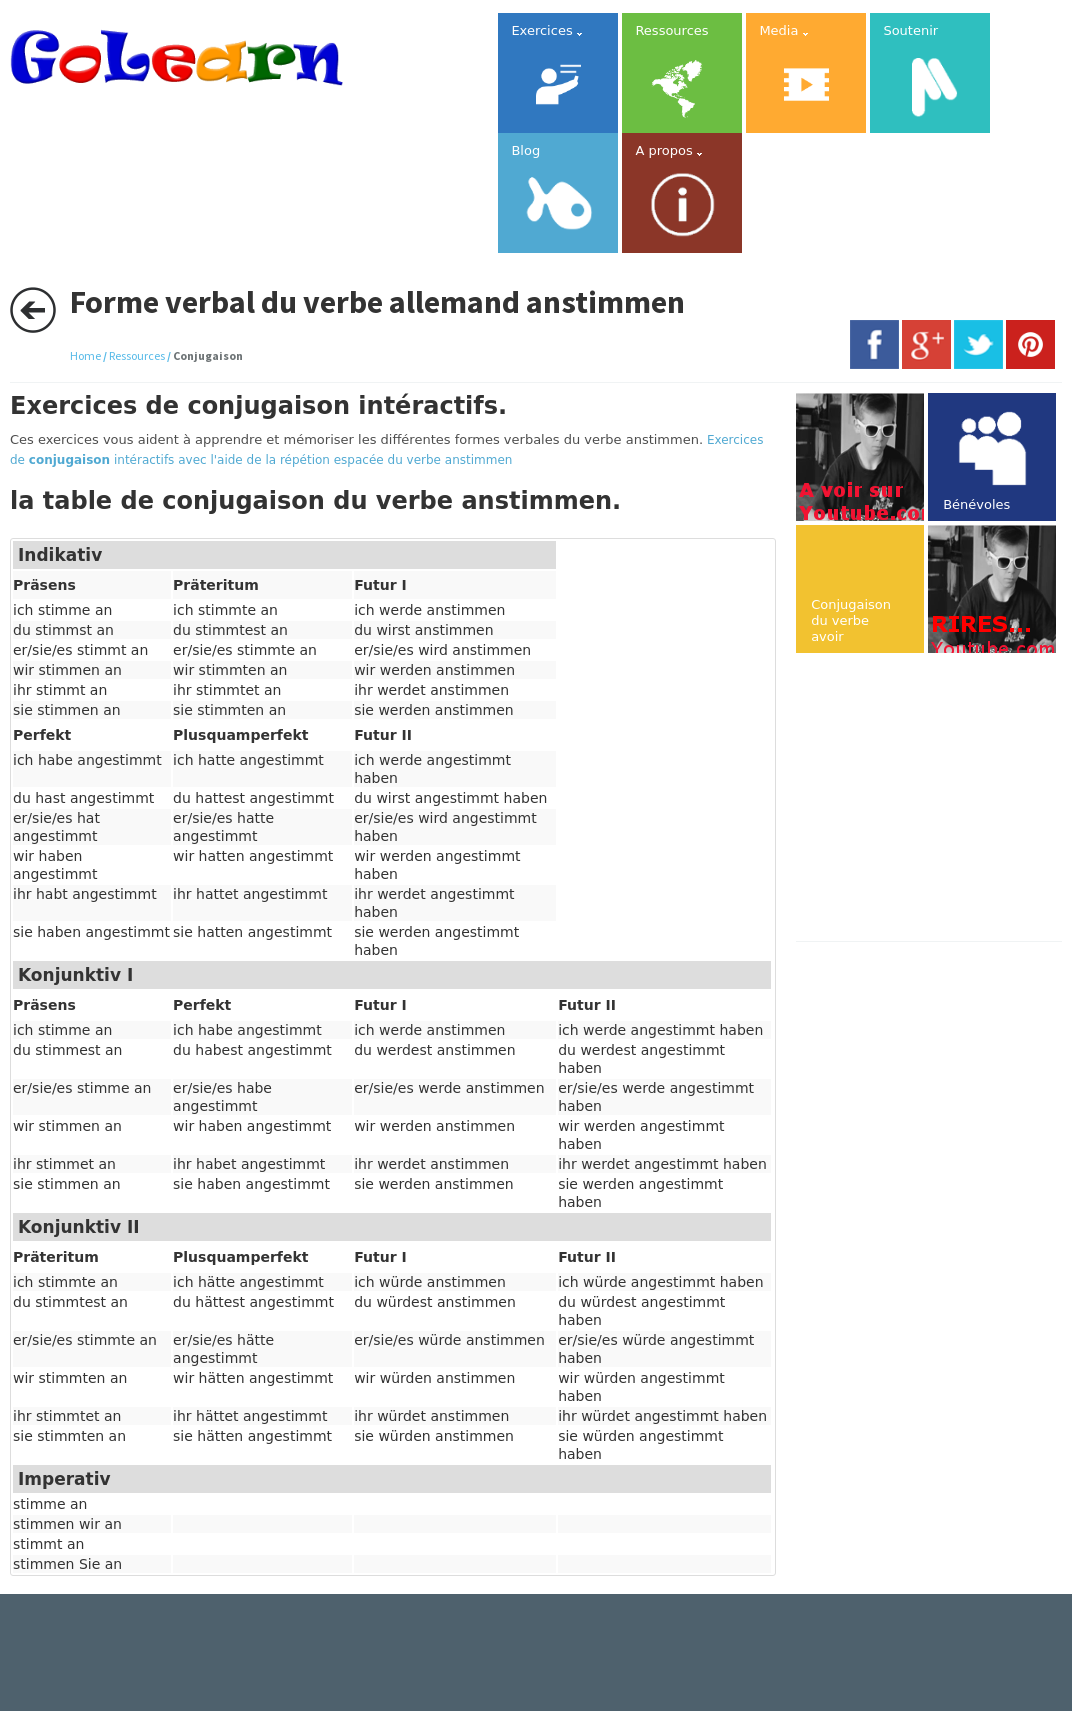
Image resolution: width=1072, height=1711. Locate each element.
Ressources (137, 355)
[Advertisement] (933, 799)
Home (85, 355)
